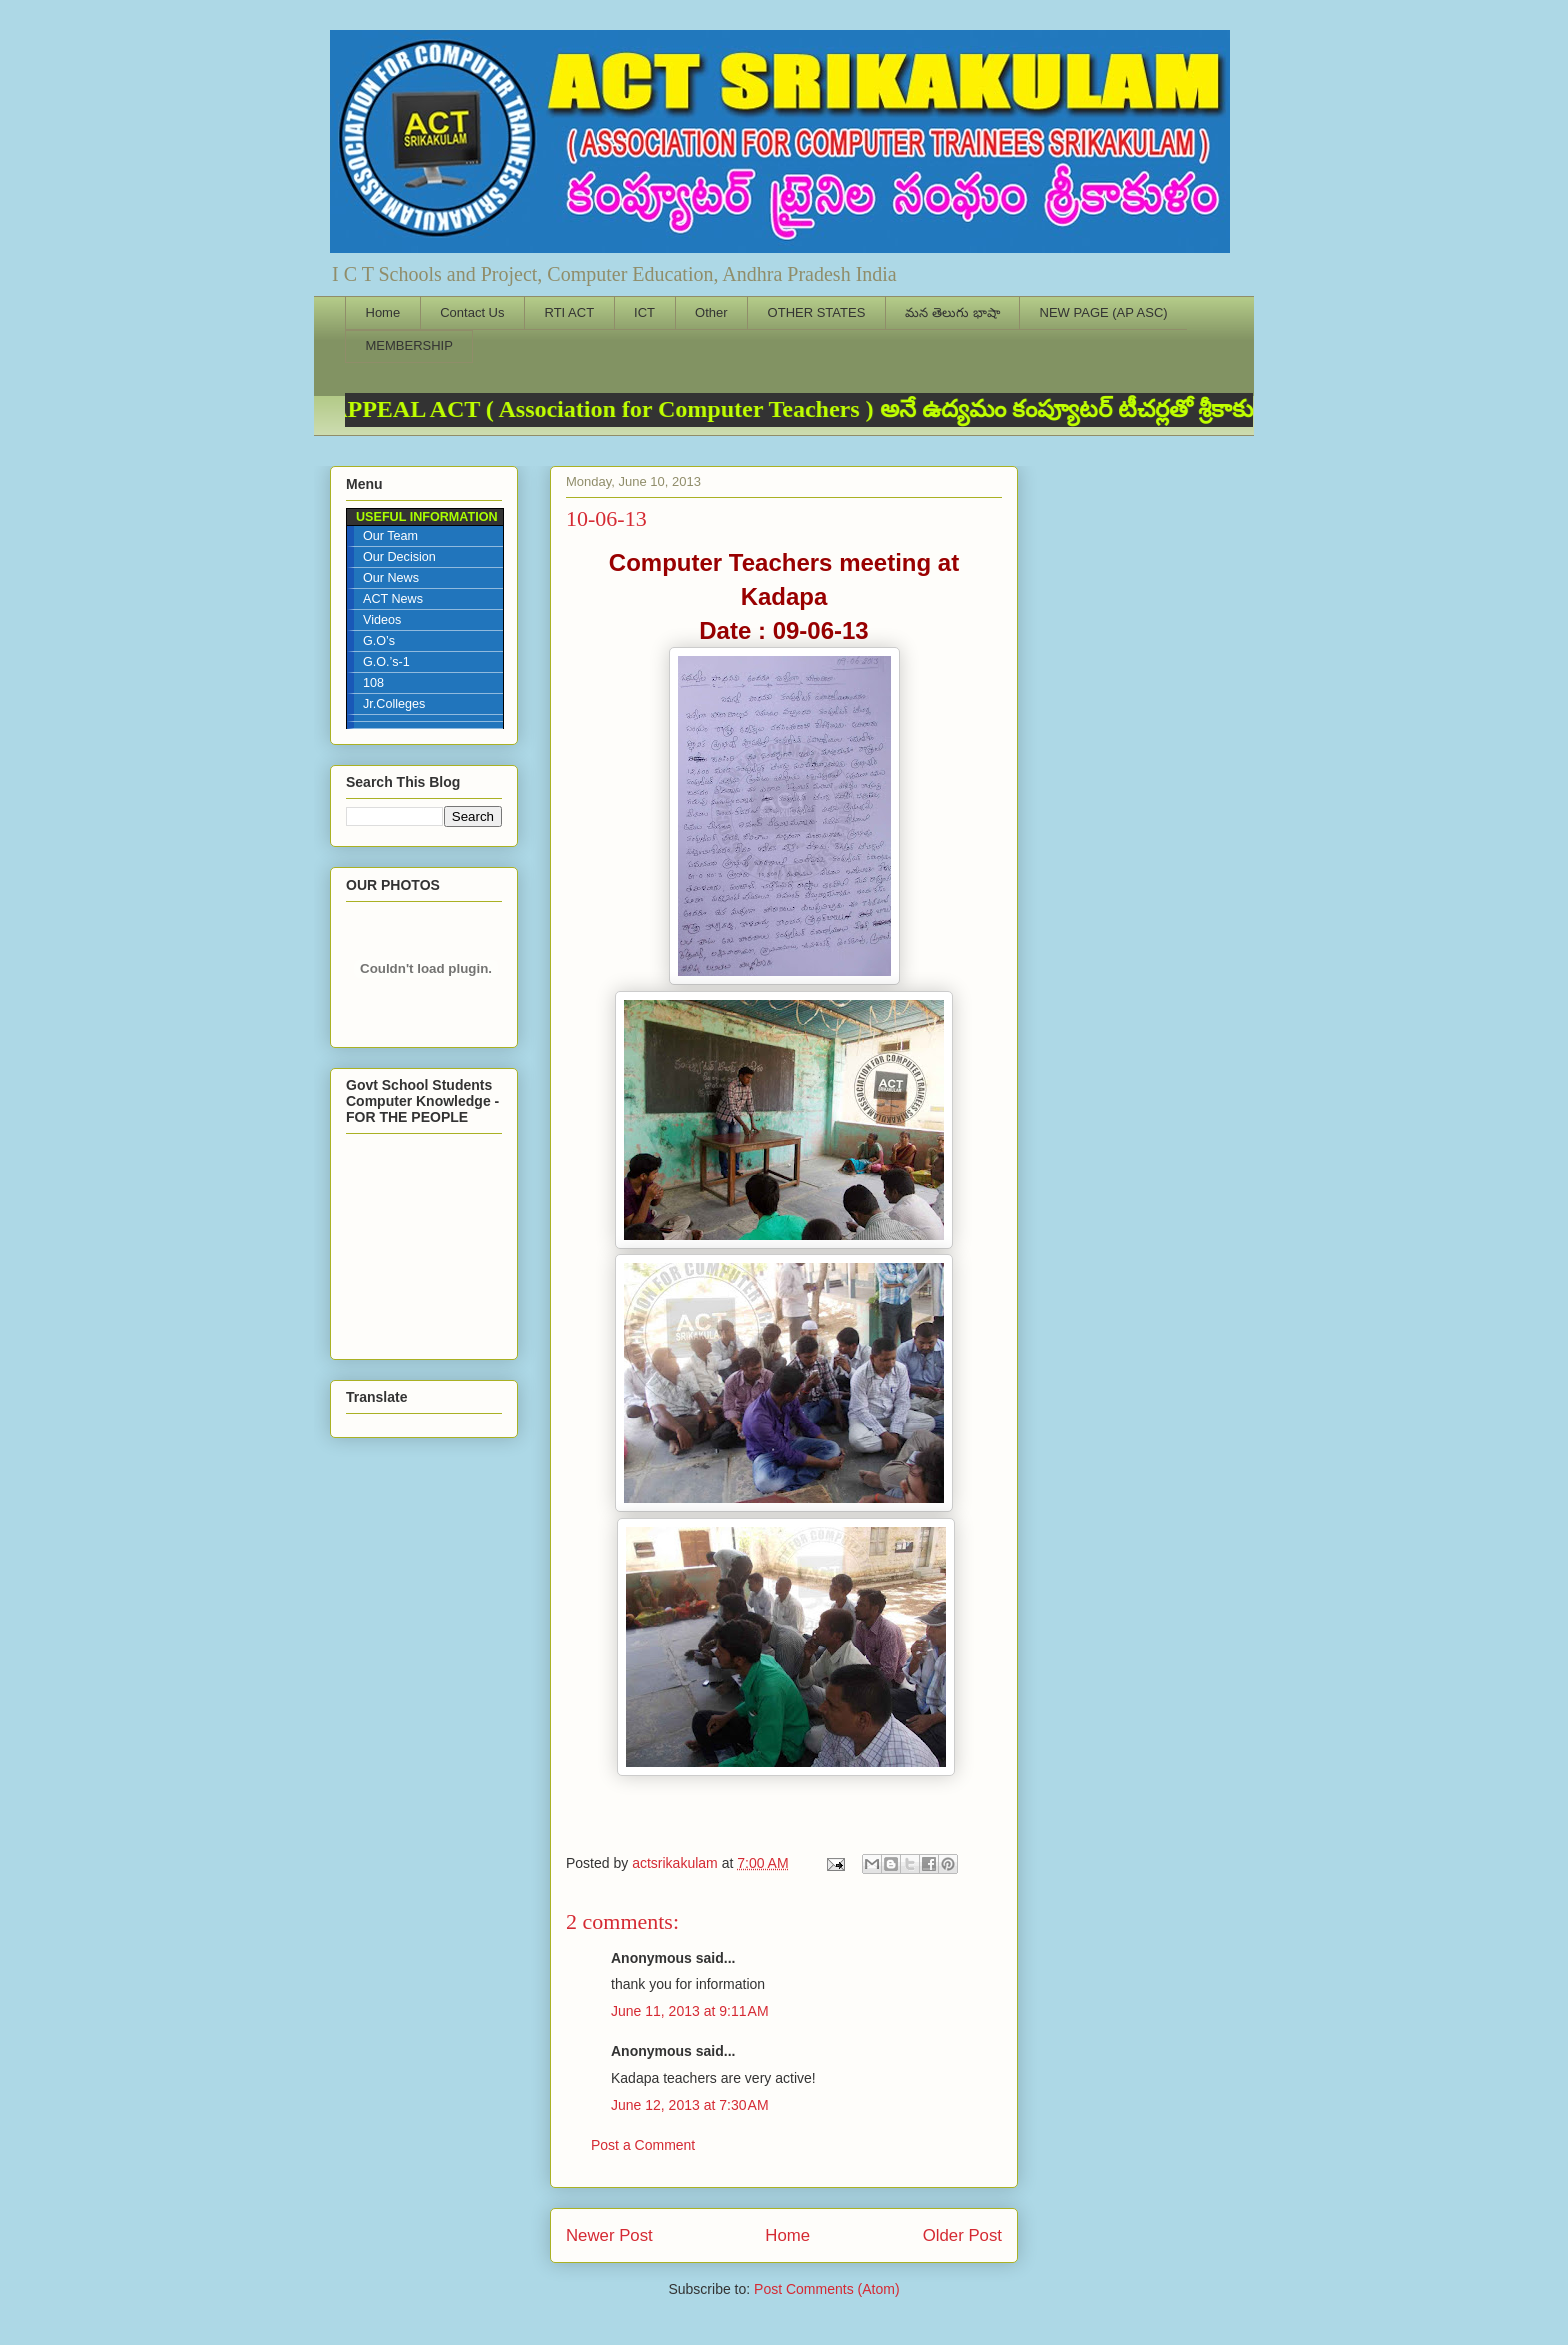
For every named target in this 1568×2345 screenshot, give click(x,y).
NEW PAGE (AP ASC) (1104, 312)
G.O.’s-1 (386, 662)
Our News (391, 578)
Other (711, 312)
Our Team (390, 536)
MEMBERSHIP (409, 345)
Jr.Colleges (394, 704)
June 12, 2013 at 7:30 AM (690, 2105)
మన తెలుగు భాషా (952, 312)
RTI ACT (570, 312)
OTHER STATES (817, 312)
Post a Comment (643, 2145)
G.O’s (379, 641)
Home (383, 312)
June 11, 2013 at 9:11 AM (690, 2011)
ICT (644, 312)
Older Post (962, 2235)
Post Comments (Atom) (826, 2289)
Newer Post (609, 2235)
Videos (382, 620)
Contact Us (472, 312)
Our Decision (399, 557)
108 (373, 683)
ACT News (393, 599)
